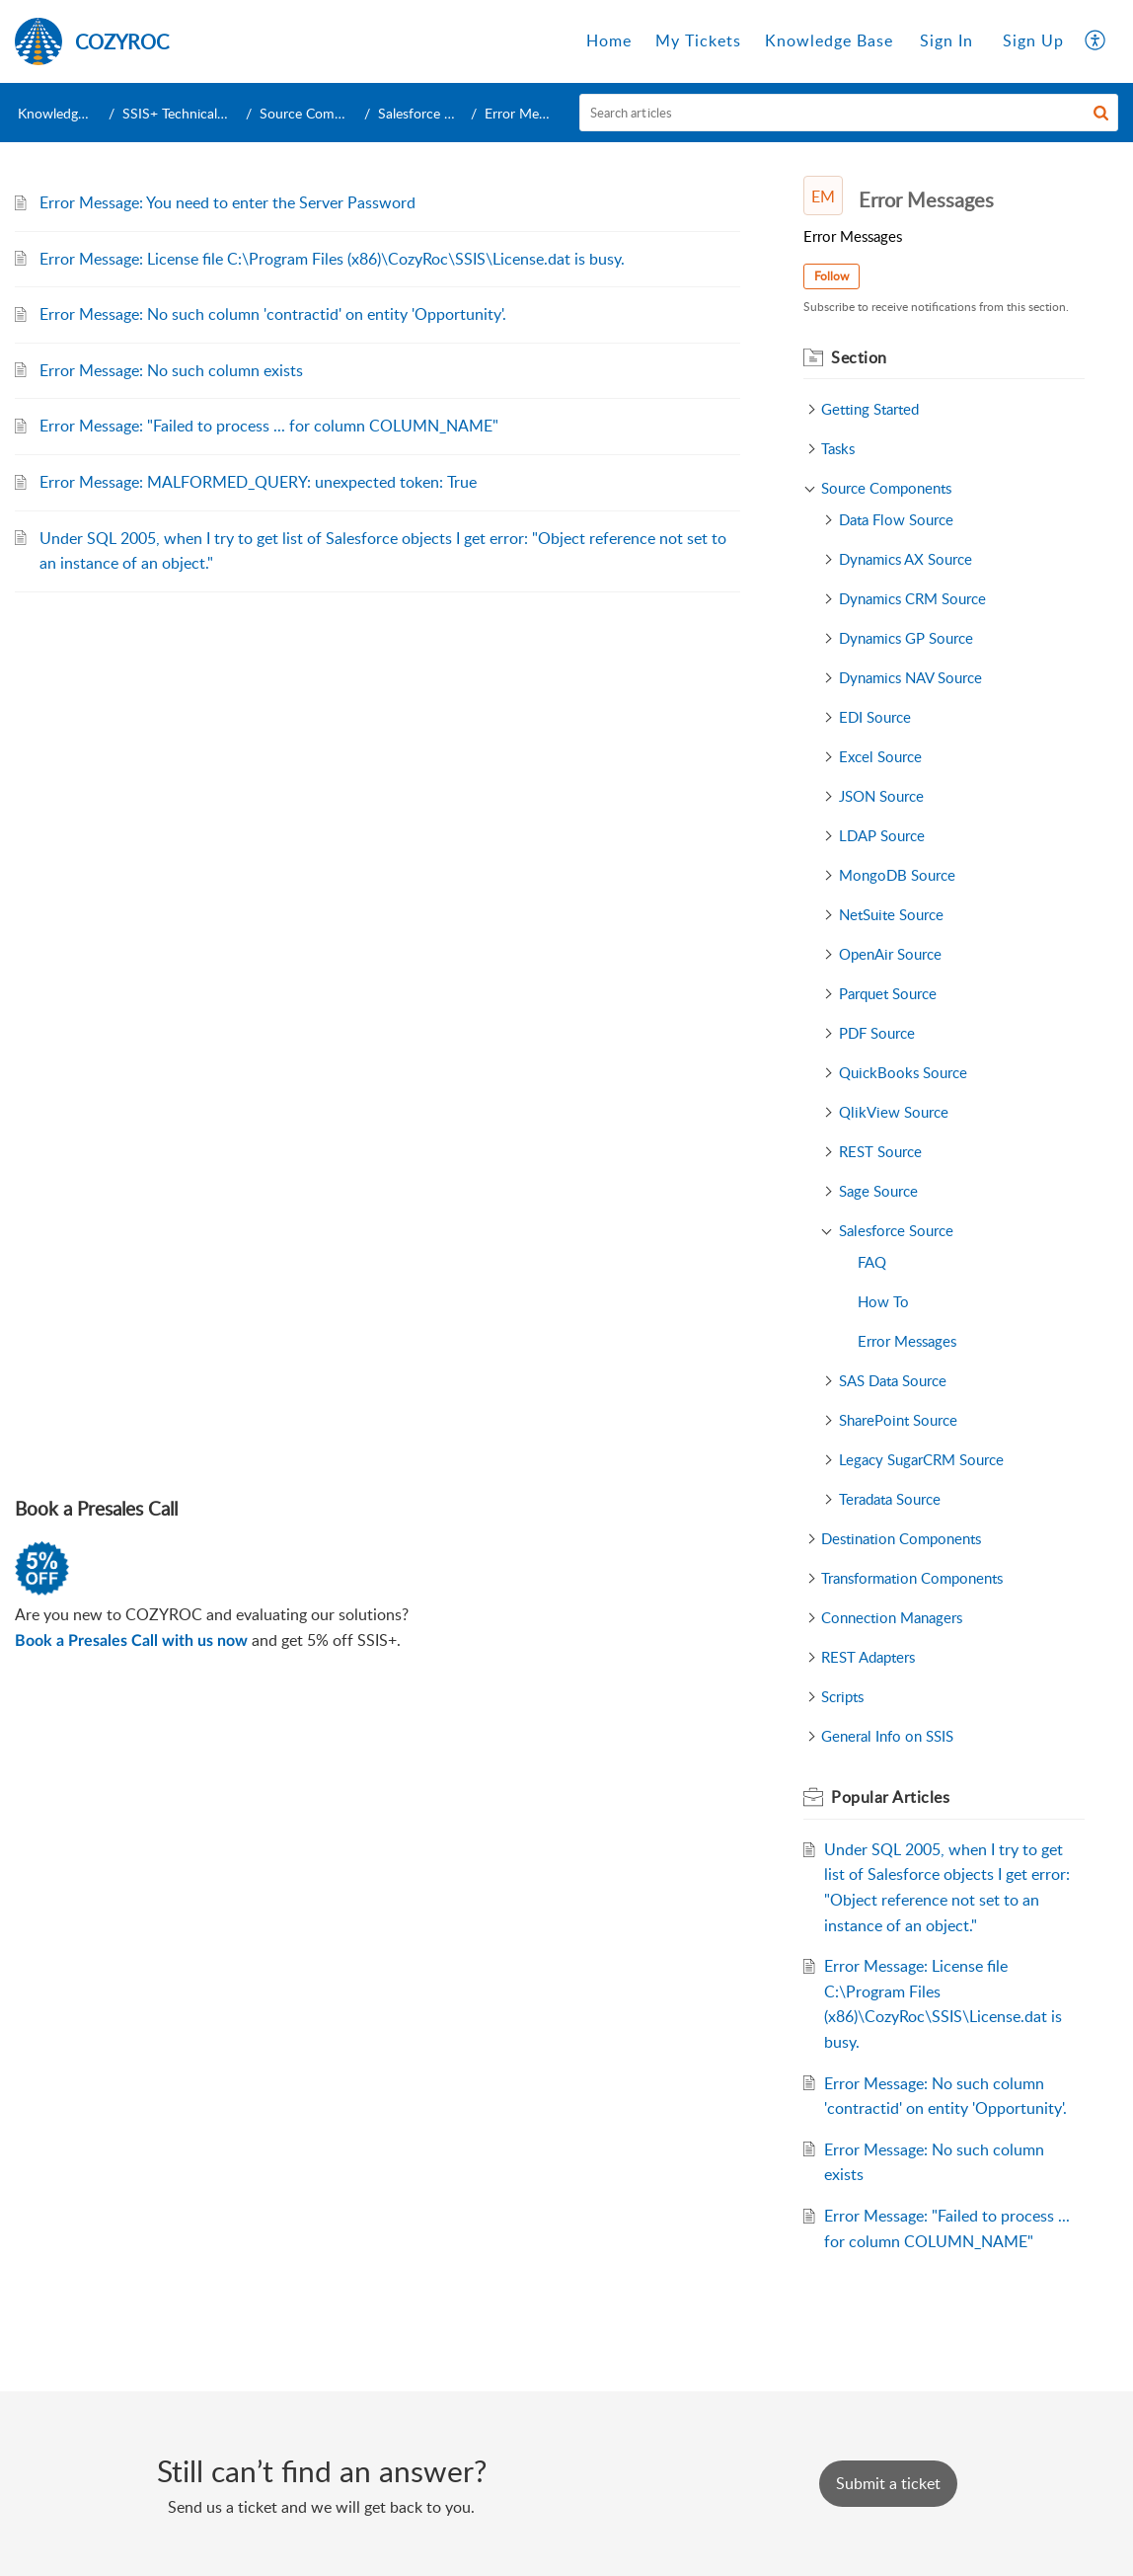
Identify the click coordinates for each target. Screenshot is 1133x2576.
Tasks (838, 448)
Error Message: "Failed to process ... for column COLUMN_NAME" (268, 425)
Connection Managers (891, 1617)
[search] (849, 112)
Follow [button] (831, 276)
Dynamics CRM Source (912, 598)
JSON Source (881, 796)
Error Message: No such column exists (171, 370)
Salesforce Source (432, 113)
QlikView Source (893, 1112)
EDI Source (875, 717)
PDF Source (877, 1033)
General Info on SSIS (887, 1736)
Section (859, 357)
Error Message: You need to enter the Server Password (227, 202)
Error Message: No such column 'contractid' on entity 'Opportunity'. (272, 314)
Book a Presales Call (96, 1509)
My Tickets (698, 40)
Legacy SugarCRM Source (921, 1459)
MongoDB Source (897, 875)
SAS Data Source (892, 1380)
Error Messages (907, 1341)
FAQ (872, 1262)
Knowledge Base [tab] (829, 40)
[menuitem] (946, 41)
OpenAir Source (890, 954)
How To (883, 1301)
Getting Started (870, 409)
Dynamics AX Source (905, 559)
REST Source (880, 1151)
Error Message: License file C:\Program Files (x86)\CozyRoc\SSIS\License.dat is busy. (332, 259)
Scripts (842, 1696)
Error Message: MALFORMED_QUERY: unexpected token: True (258, 482)
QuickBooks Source (903, 1072)
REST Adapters (868, 1657)
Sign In (946, 40)
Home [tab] (609, 40)
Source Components (322, 113)
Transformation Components (912, 1578)
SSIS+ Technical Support (196, 113)
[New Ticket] (888, 2483)
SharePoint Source (898, 1420)
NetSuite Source (891, 914)
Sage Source (878, 1191)
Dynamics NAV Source (910, 677)
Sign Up (1033, 40)
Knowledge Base (67, 113)
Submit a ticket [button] (888, 2483)
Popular (890, 1797)
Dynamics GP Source (906, 638)
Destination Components (901, 1538)
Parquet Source (888, 993)
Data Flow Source (896, 519)
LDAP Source (882, 835)
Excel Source (880, 756)
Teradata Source (890, 1499)
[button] (1101, 112)
